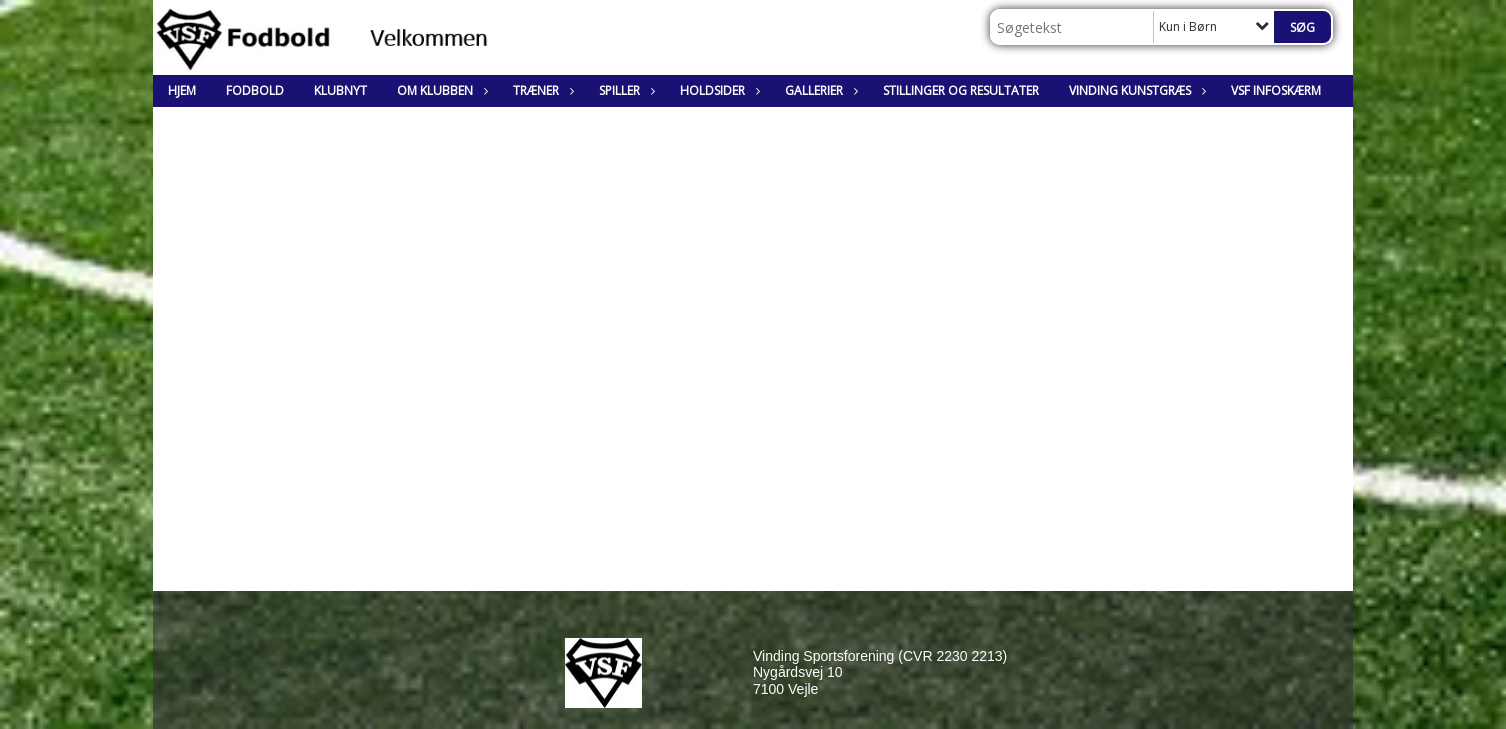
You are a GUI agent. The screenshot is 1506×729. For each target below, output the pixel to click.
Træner (541, 90)
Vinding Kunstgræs (1135, 90)
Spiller (624, 90)
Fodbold (255, 90)
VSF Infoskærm (1276, 90)
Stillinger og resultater (961, 90)
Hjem (182, 90)
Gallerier (819, 90)
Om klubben (440, 90)
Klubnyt (340, 90)
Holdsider (717, 90)
